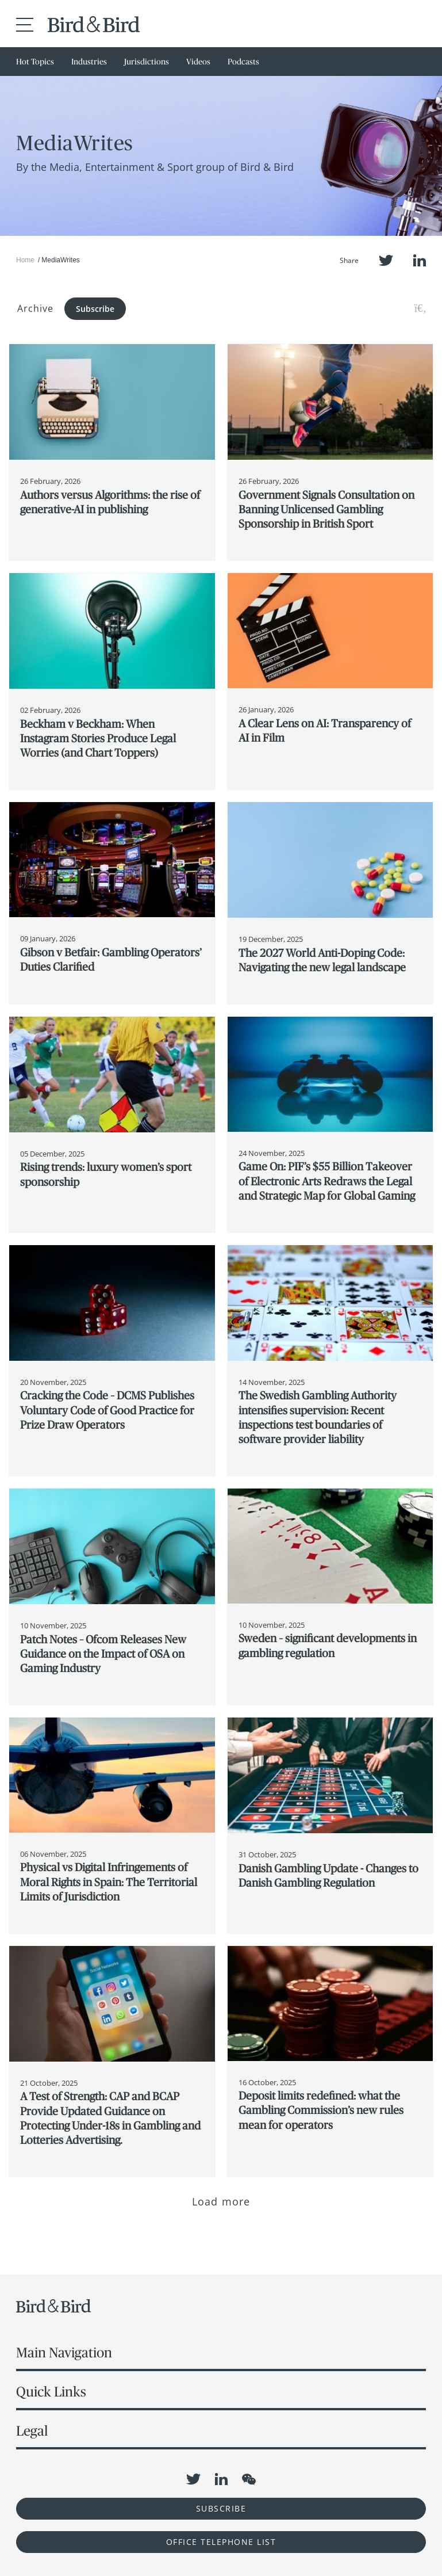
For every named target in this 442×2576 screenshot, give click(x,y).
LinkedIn (419, 260)
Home (25, 260)
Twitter (386, 260)
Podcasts (243, 61)
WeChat (249, 2479)
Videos (198, 61)
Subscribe (95, 308)
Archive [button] (35, 308)
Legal (32, 2430)
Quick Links (51, 2391)
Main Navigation (64, 2352)
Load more (221, 2201)
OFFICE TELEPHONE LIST (221, 2541)
